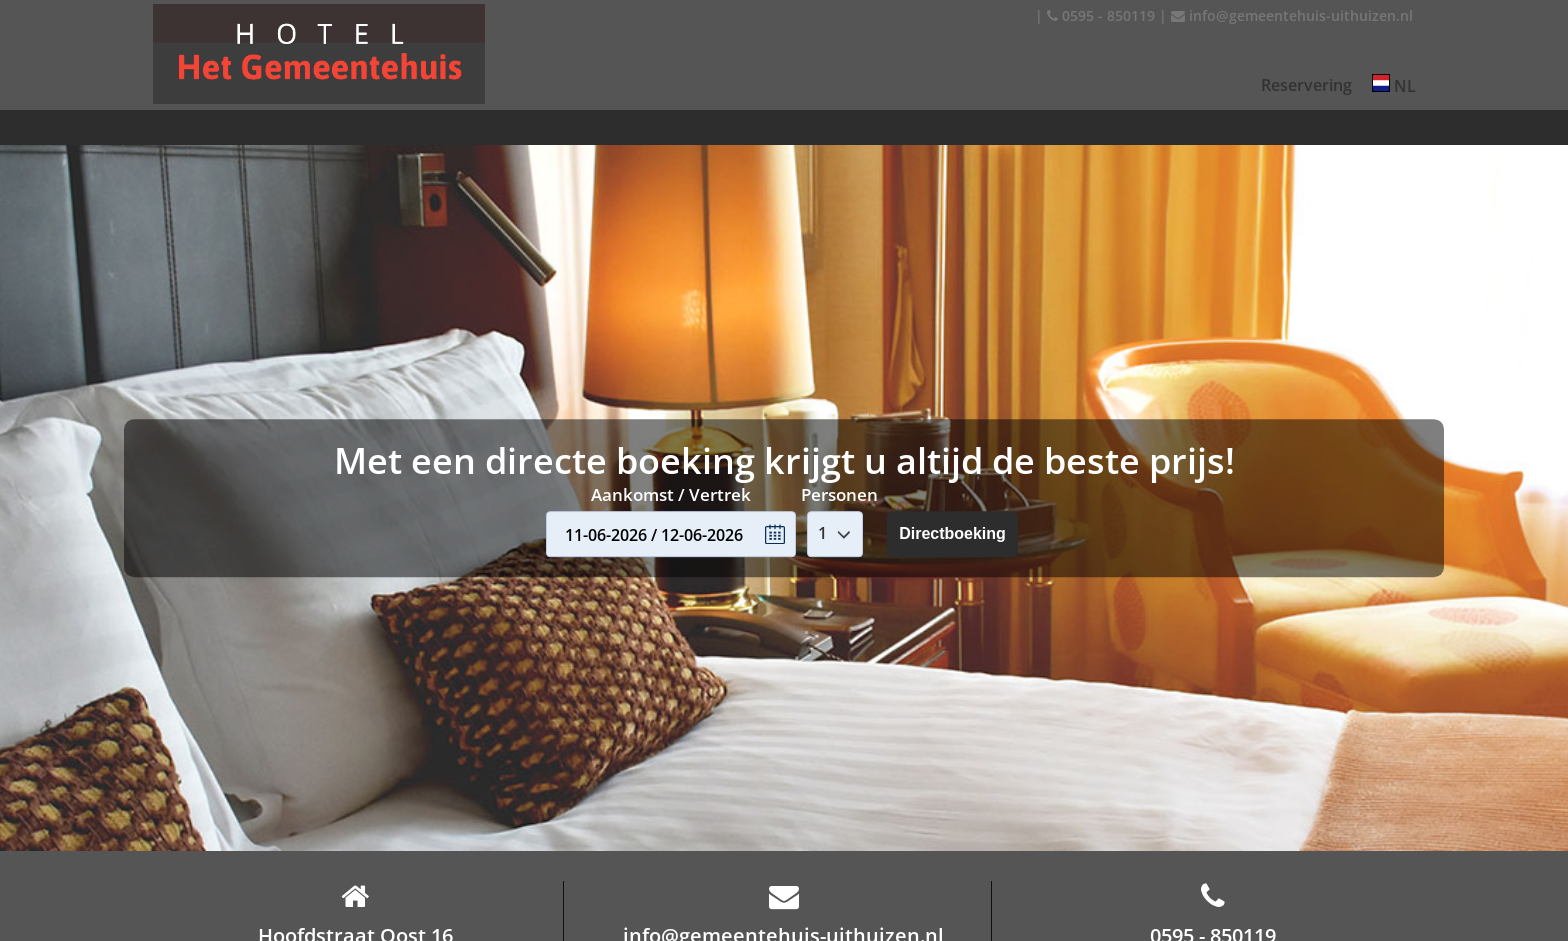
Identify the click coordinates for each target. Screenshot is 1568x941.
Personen (839, 494)
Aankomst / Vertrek (671, 494)
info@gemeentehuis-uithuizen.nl (1292, 15)
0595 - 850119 (1101, 15)
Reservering (1306, 85)
